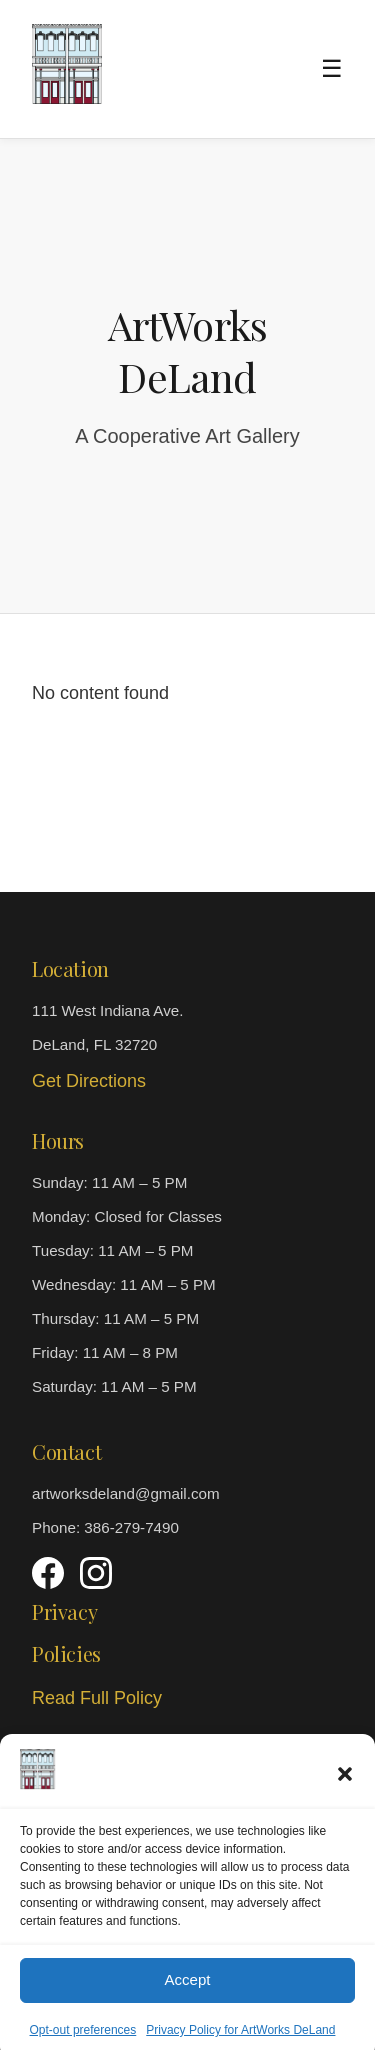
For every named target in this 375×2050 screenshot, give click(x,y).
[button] (345, 1791)
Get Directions (89, 1081)
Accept (188, 1996)
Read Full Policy (97, 1698)
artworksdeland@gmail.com (126, 1493)
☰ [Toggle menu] (332, 68)
